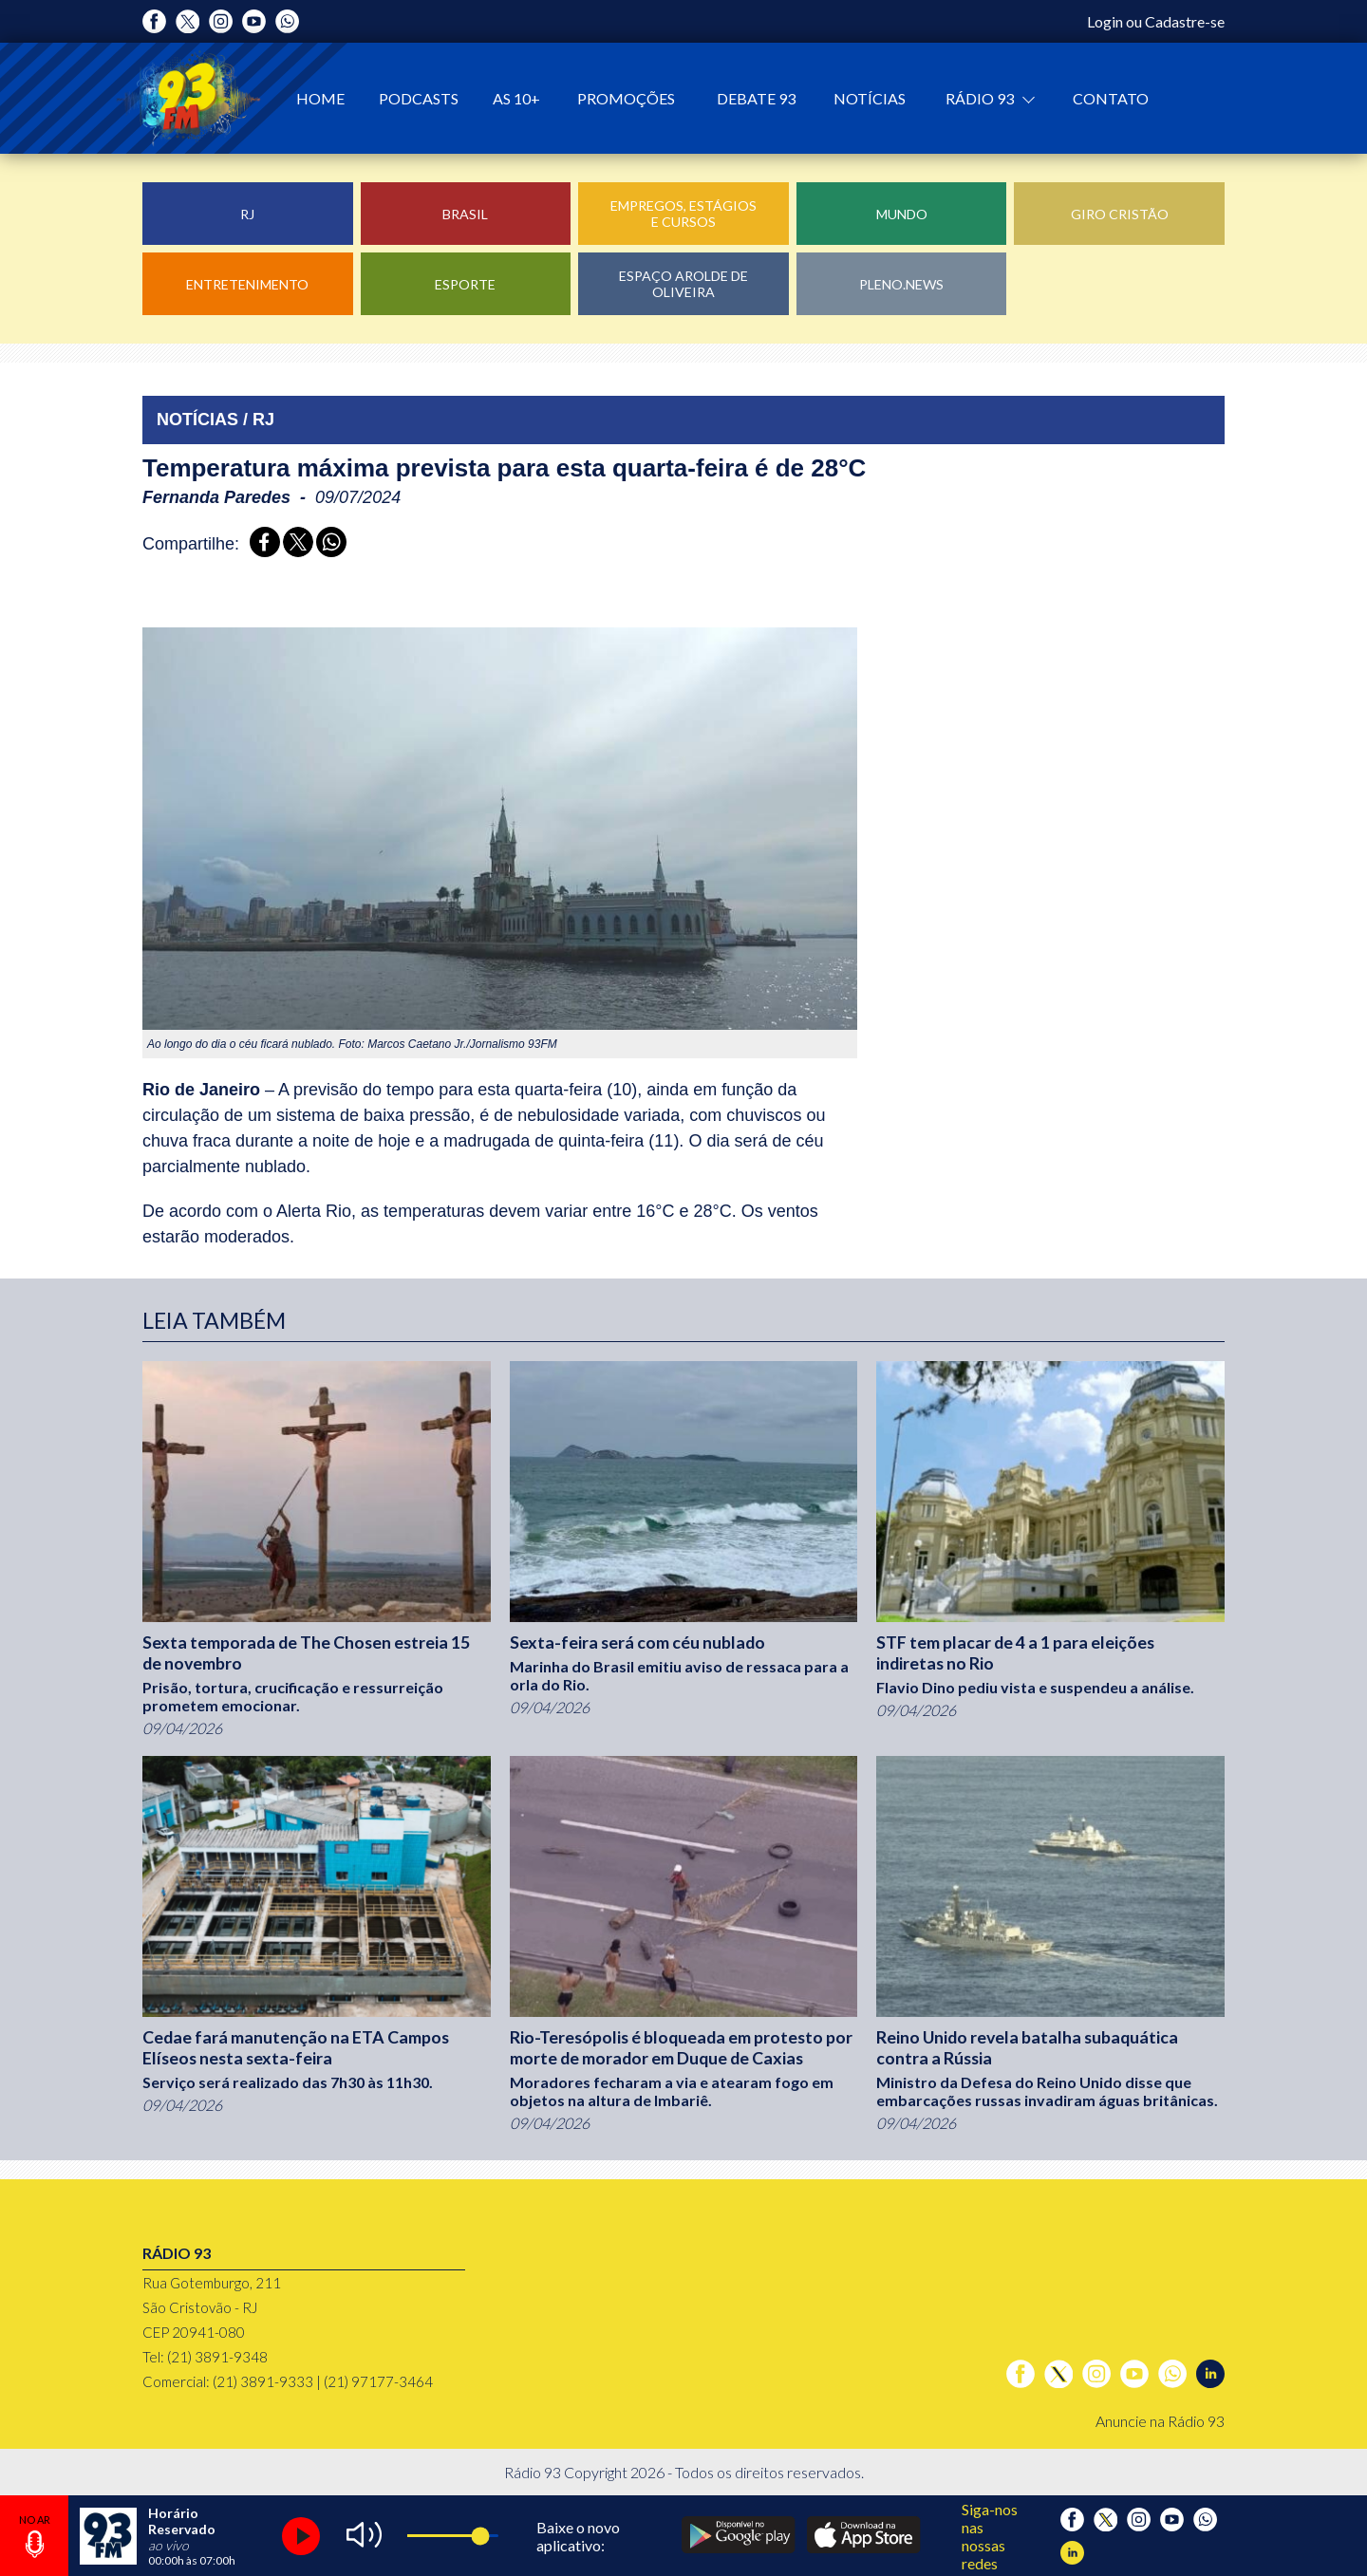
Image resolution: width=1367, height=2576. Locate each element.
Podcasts (419, 98)
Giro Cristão (1120, 214)
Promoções (626, 98)
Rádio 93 (981, 98)
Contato (1111, 98)
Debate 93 (756, 98)
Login (1105, 21)
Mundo (901, 214)
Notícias (869, 98)
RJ (247, 214)
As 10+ (516, 98)
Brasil (465, 214)
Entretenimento (247, 284)
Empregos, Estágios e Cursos (683, 213)
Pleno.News (901, 284)
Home (320, 98)
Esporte (465, 284)
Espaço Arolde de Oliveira (683, 284)
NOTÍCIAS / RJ (215, 419)
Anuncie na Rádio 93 (1160, 2421)
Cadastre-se (1185, 21)
